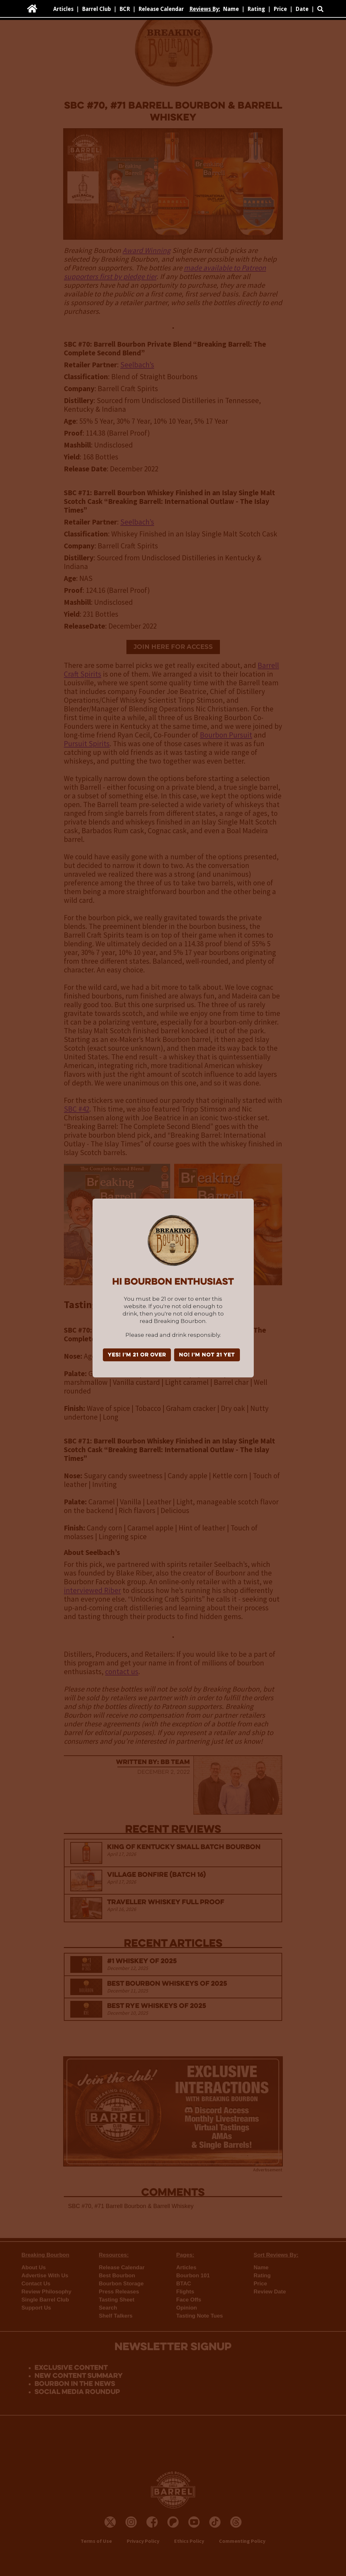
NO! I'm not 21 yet (207, 1355)
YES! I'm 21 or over (137, 1355)
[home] (32, 8)
